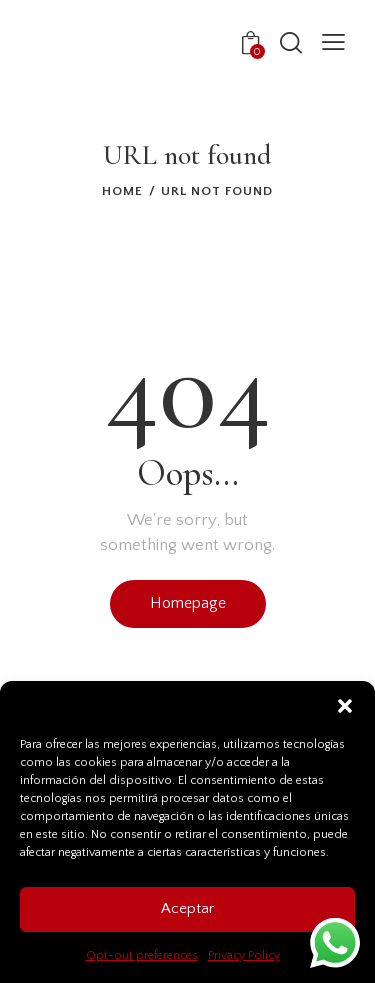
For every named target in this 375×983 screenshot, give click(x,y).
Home (122, 191)
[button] (345, 706)
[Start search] (291, 42)
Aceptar (187, 908)
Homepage (188, 603)
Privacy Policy (244, 955)
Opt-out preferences (142, 955)
